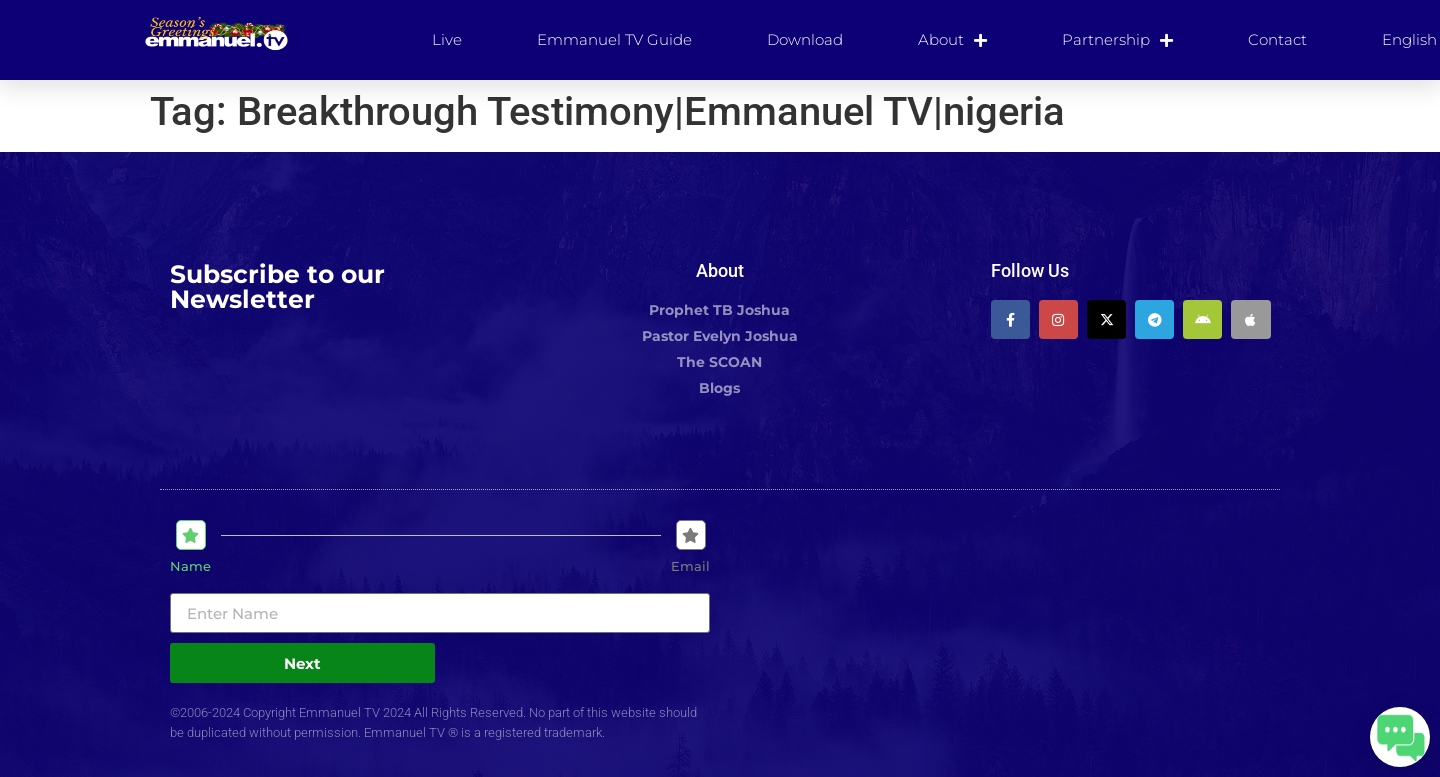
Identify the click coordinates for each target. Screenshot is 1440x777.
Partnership (1117, 40)
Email (690, 566)
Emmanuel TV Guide (614, 39)
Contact (1277, 39)
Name (190, 566)
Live (447, 39)
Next (302, 663)
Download (805, 39)
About (952, 40)
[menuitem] (1409, 40)
